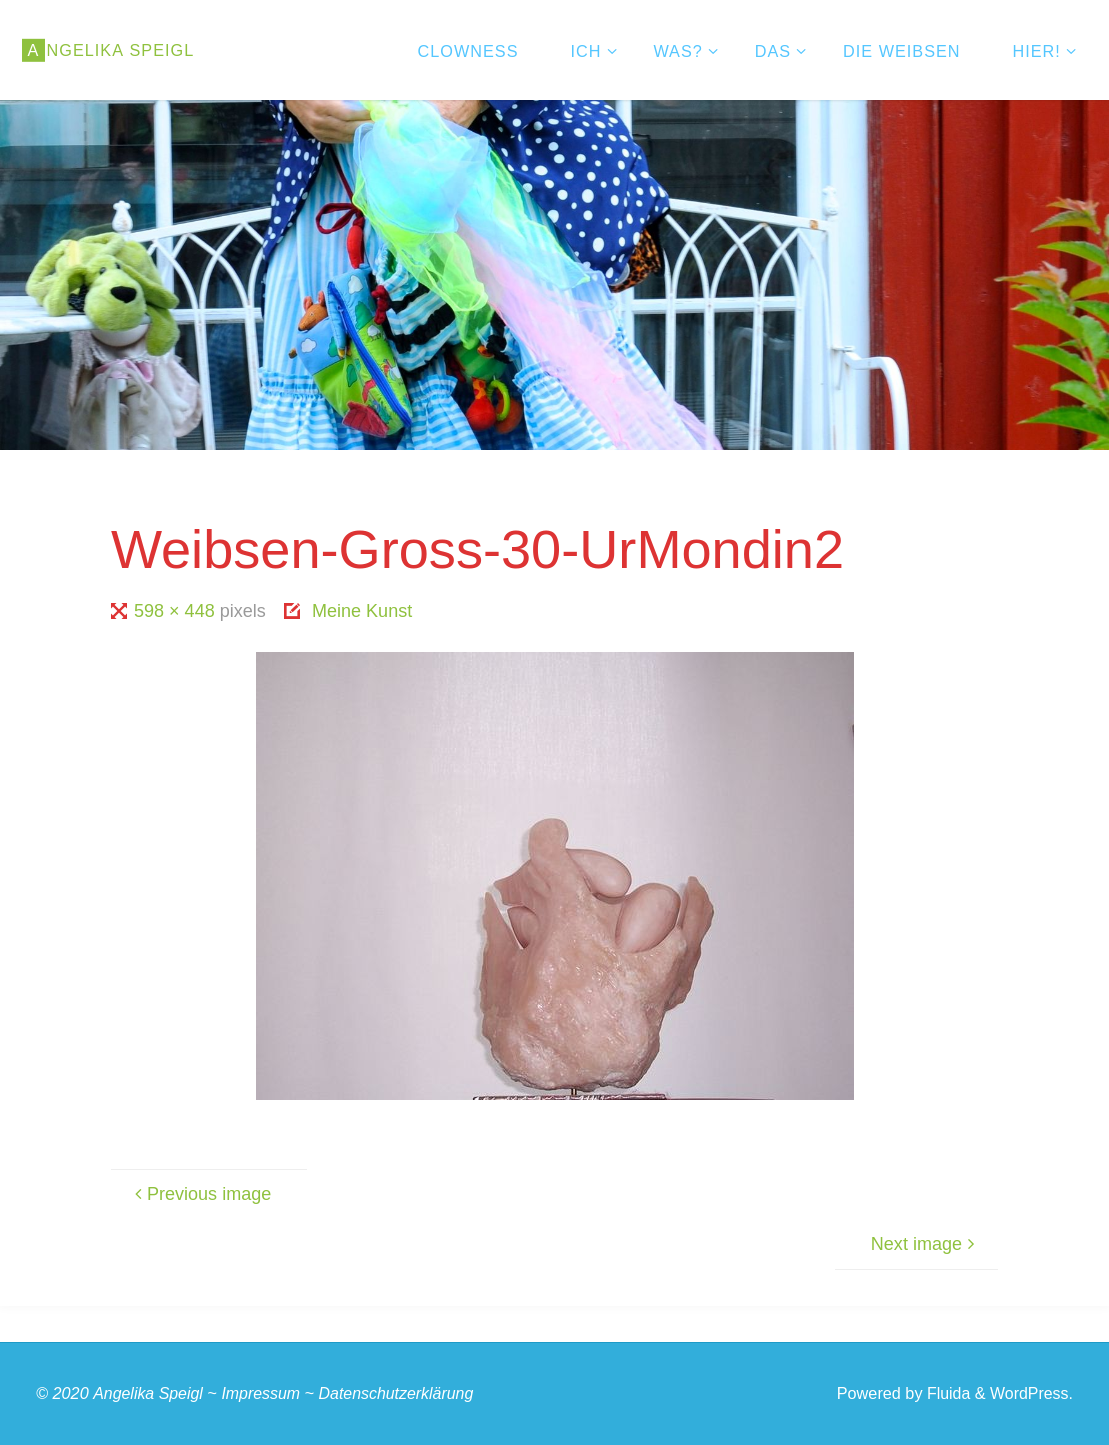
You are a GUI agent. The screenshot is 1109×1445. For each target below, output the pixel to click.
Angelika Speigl (149, 1393)
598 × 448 (177, 611)
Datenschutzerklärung (401, 1393)
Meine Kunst (362, 611)
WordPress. (1030, 1393)
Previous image (200, 1194)
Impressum (263, 1393)
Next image (925, 1244)
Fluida (944, 1393)
